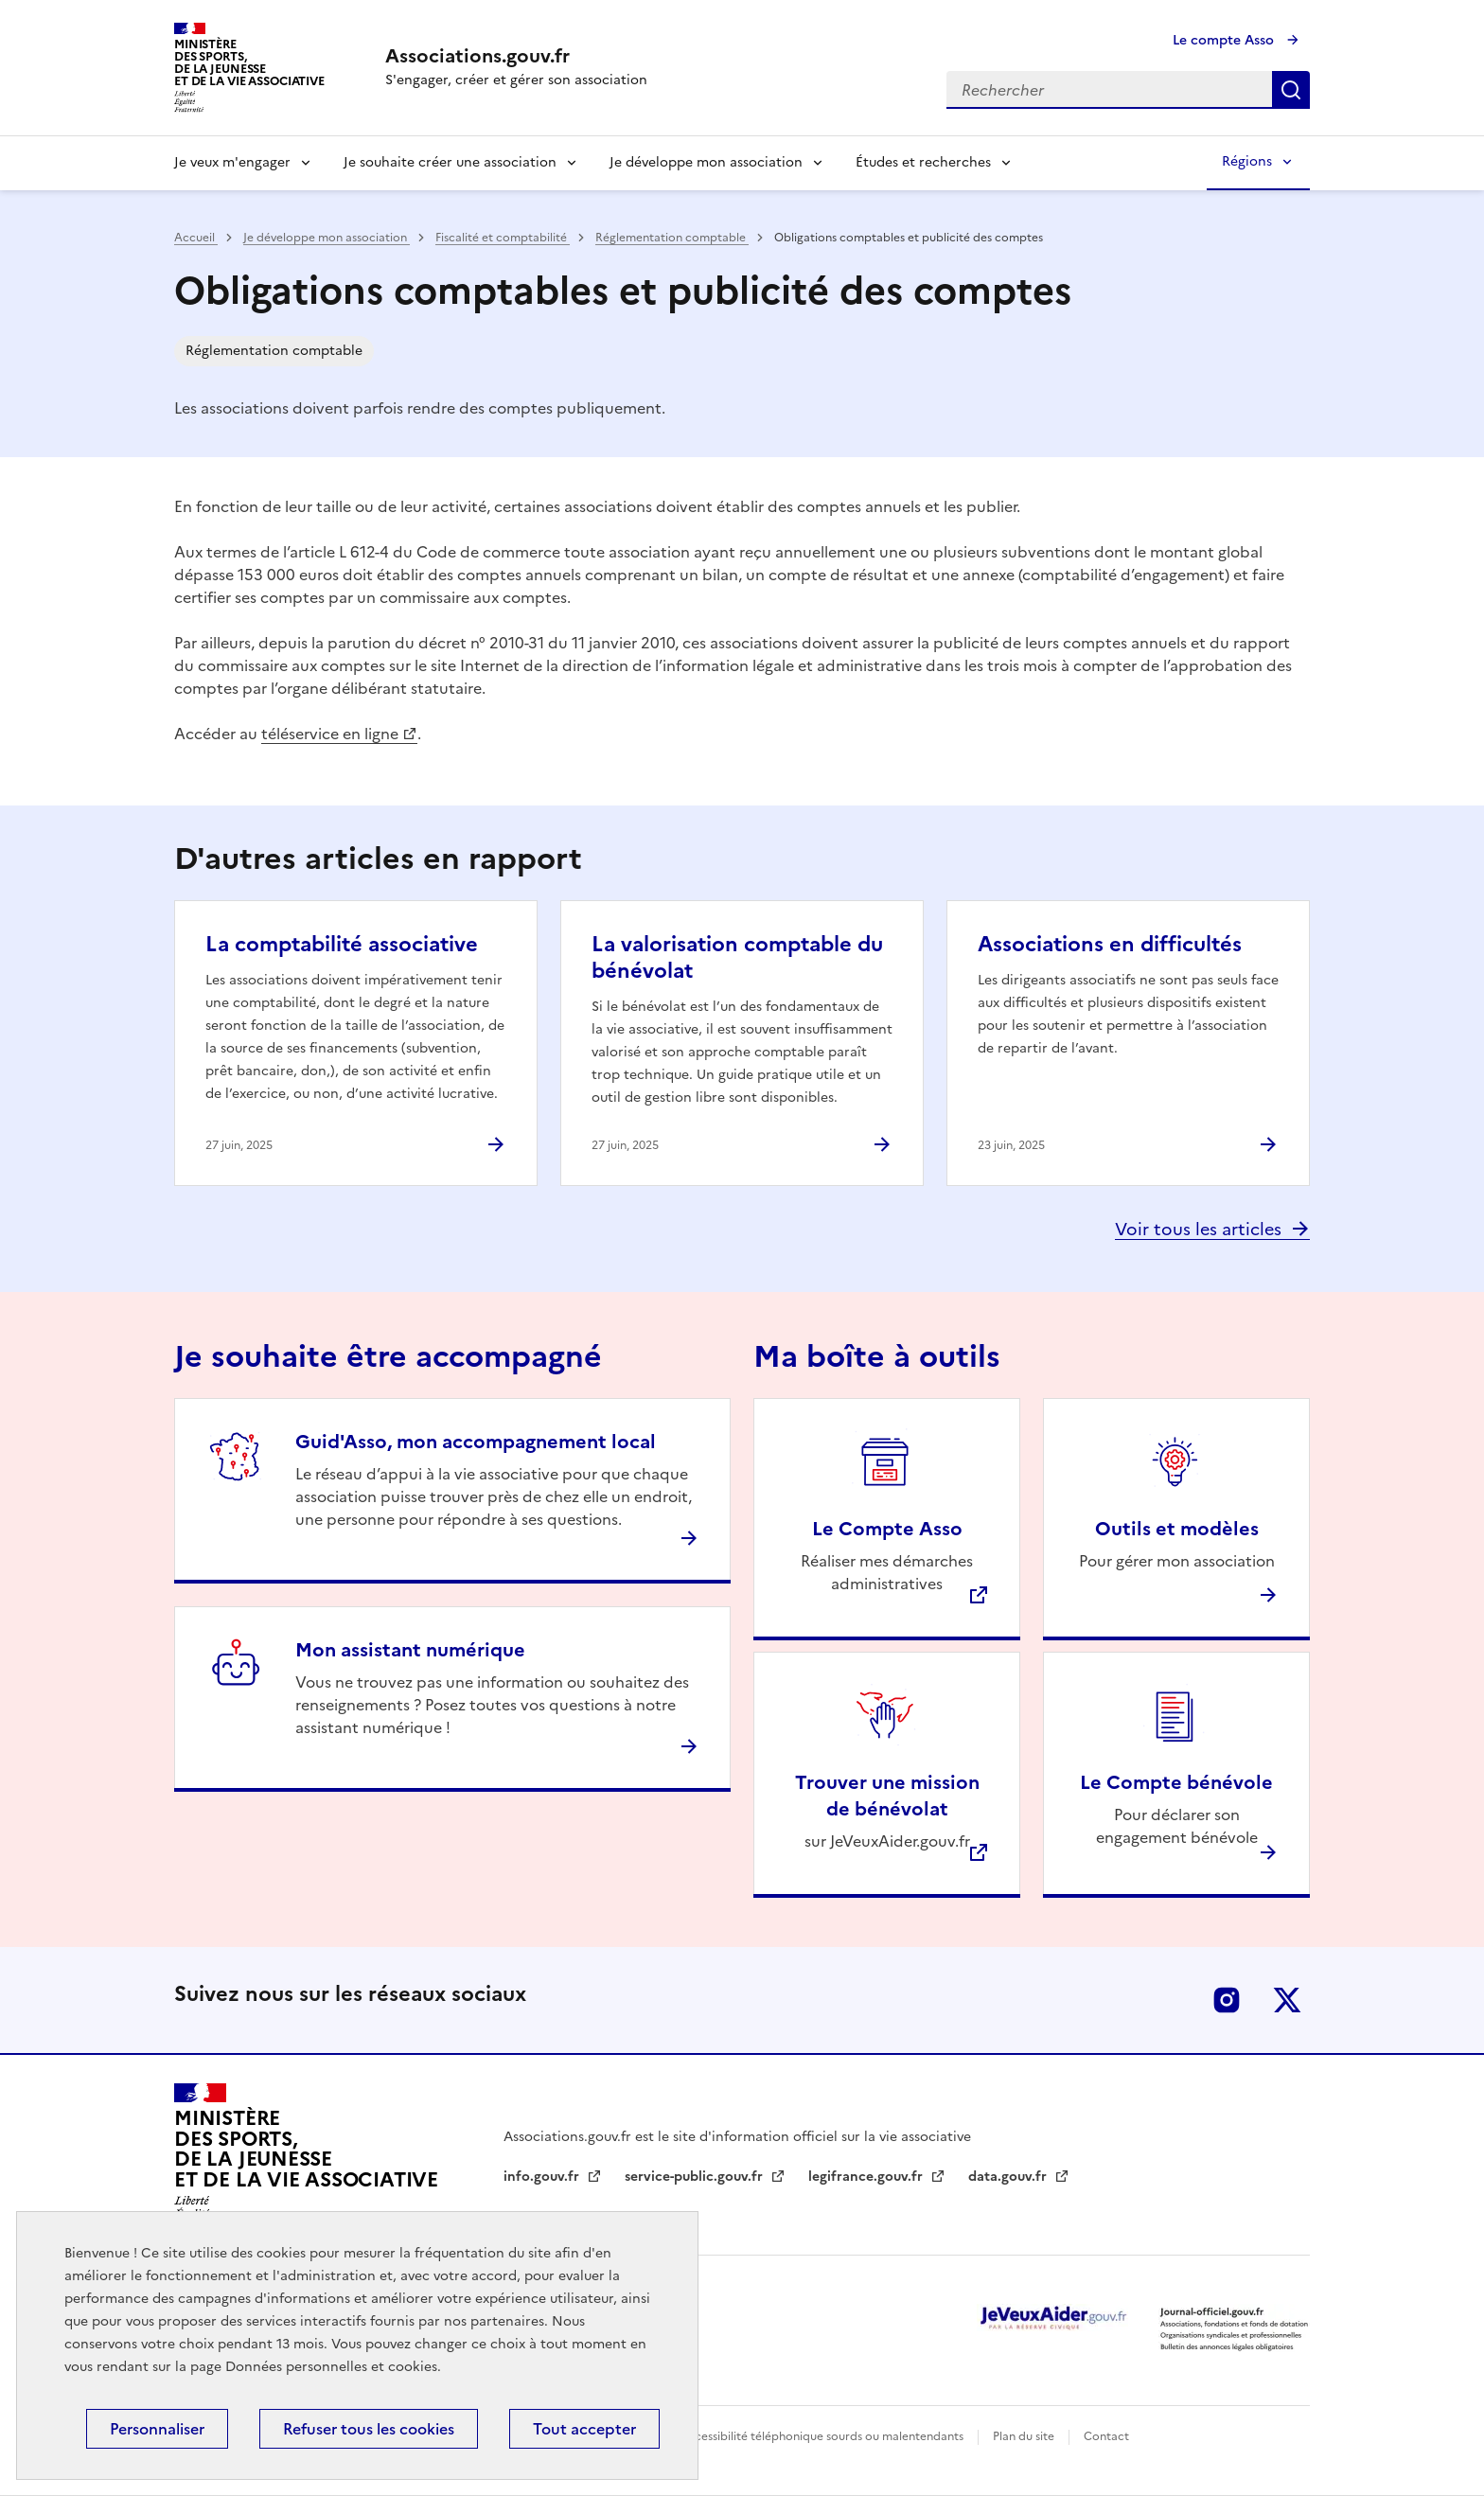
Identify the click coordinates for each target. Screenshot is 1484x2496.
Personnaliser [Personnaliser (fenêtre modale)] (157, 2428)
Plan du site (1025, 2436)
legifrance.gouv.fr (867, 2176)
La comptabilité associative (341, 944)
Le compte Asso (1225, 40)
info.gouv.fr (543, 2176)
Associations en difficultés (1110, 944)
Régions (1247, 161)
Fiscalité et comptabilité (502, 237)
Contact (1106, 2436)
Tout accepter (584, 2428)
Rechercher (1291, 90)
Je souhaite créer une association (450, 162)
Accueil (196, 237)
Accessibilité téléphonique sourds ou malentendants (823, 2436)
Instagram (1226, 2000)
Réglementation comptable (672, 237)
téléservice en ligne (329, 733)
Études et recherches (923, 162)
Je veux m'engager (232, 162)
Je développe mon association (706, 162)
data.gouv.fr (1009, 2176)
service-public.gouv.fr (696, 2176)
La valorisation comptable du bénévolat (737, 957)
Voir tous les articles (1198, 1229)
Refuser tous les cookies (368, 2428)
